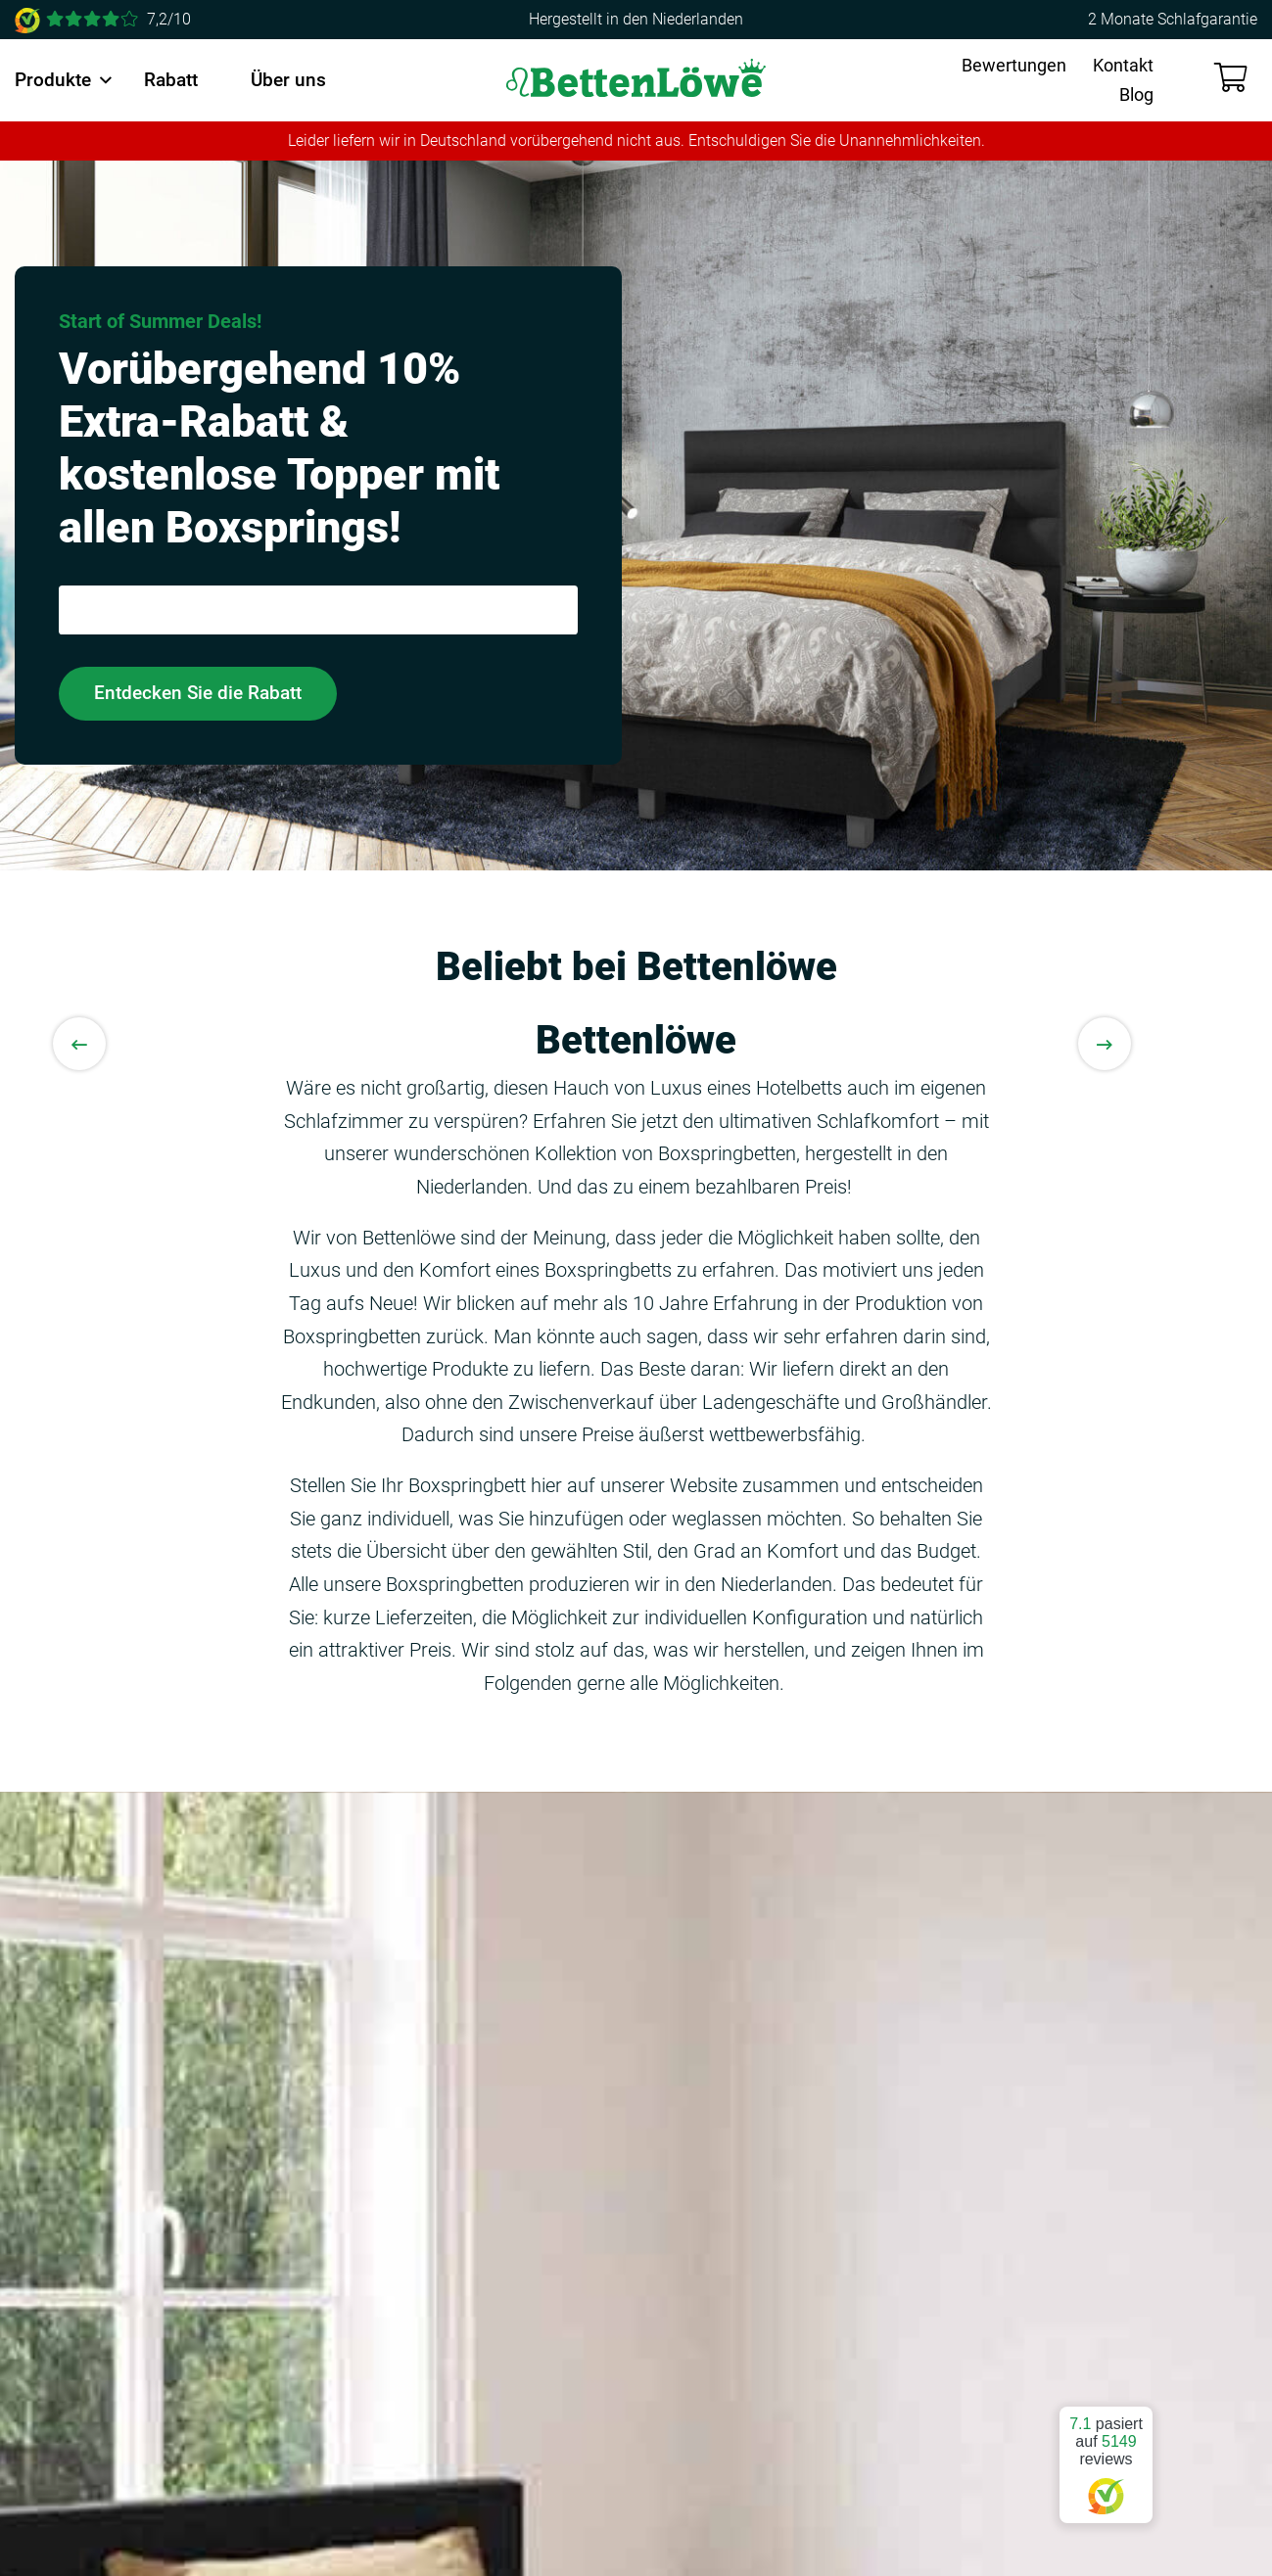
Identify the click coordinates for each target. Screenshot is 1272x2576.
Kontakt (1123, 65)
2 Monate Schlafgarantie (1172, 19)
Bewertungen (1014, 65)
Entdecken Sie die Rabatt (198, 692)
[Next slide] (1104, 1043)
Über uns (288, 80)
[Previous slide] (79, 1043)
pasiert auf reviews (1106, 2457)
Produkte (53, 80)
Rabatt (171, 80)
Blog (1136, 94)
